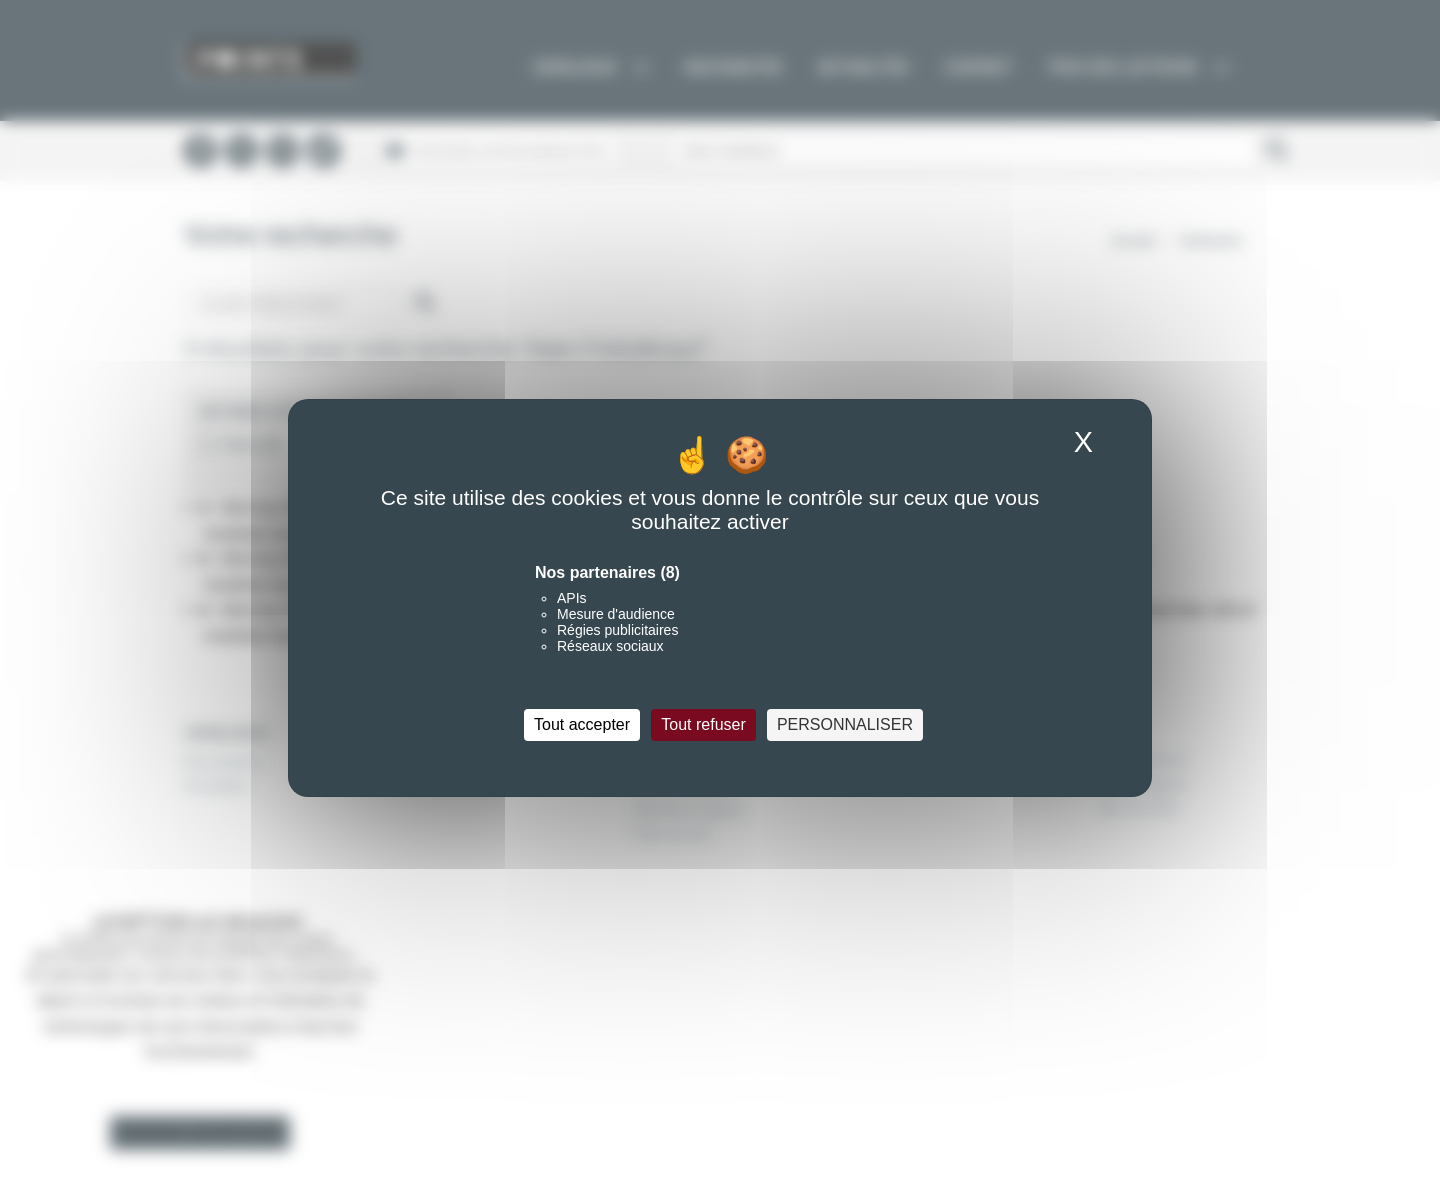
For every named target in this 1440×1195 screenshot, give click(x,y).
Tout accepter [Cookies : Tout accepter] (582, 724)
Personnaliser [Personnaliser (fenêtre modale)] (845, 724)
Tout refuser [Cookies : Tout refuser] (703, 724)
